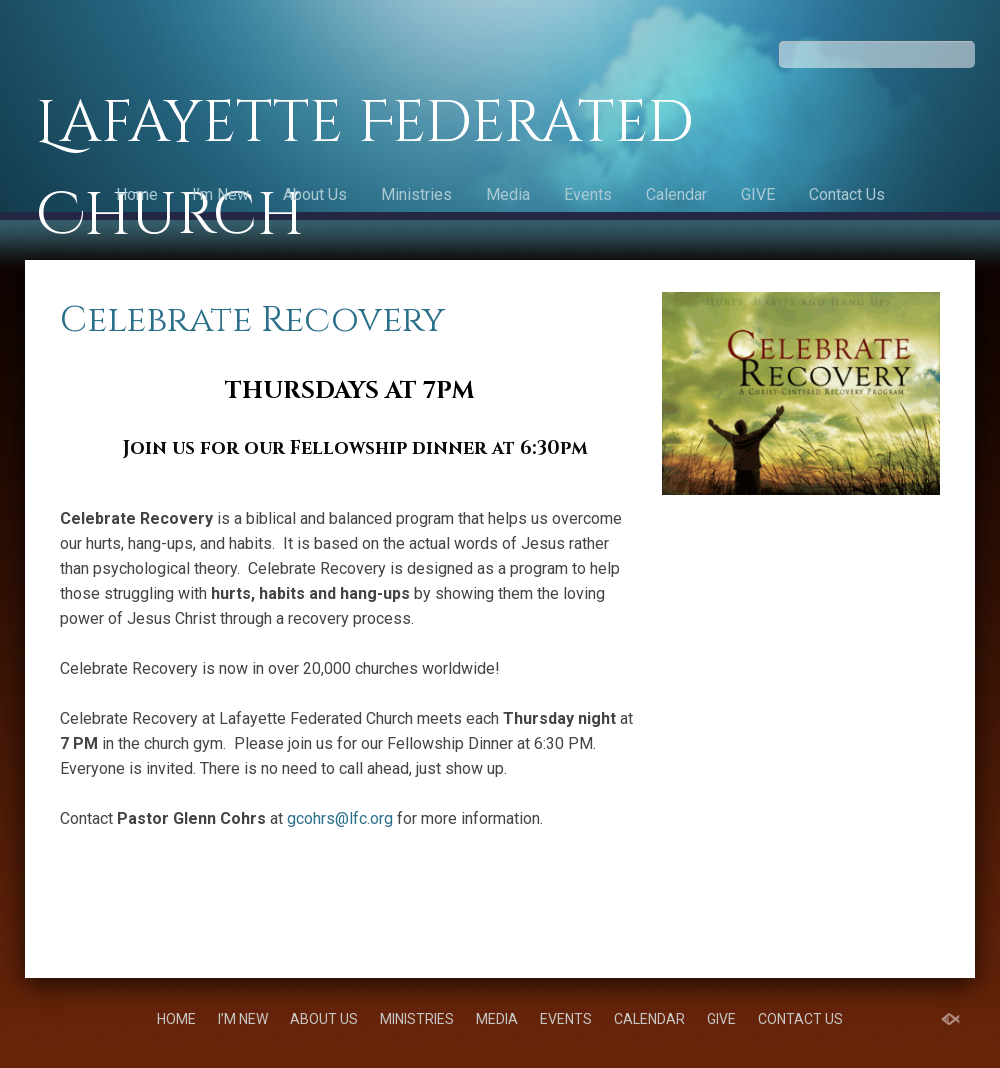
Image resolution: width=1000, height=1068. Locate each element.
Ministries (416, 194)
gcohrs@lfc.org (340, 818)
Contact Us (847, 194)
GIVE (758, 194)
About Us (315, 194)
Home (137, 194)
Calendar (676, 194)
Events (588, 194)
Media (508, 194)
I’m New (220, 194)
